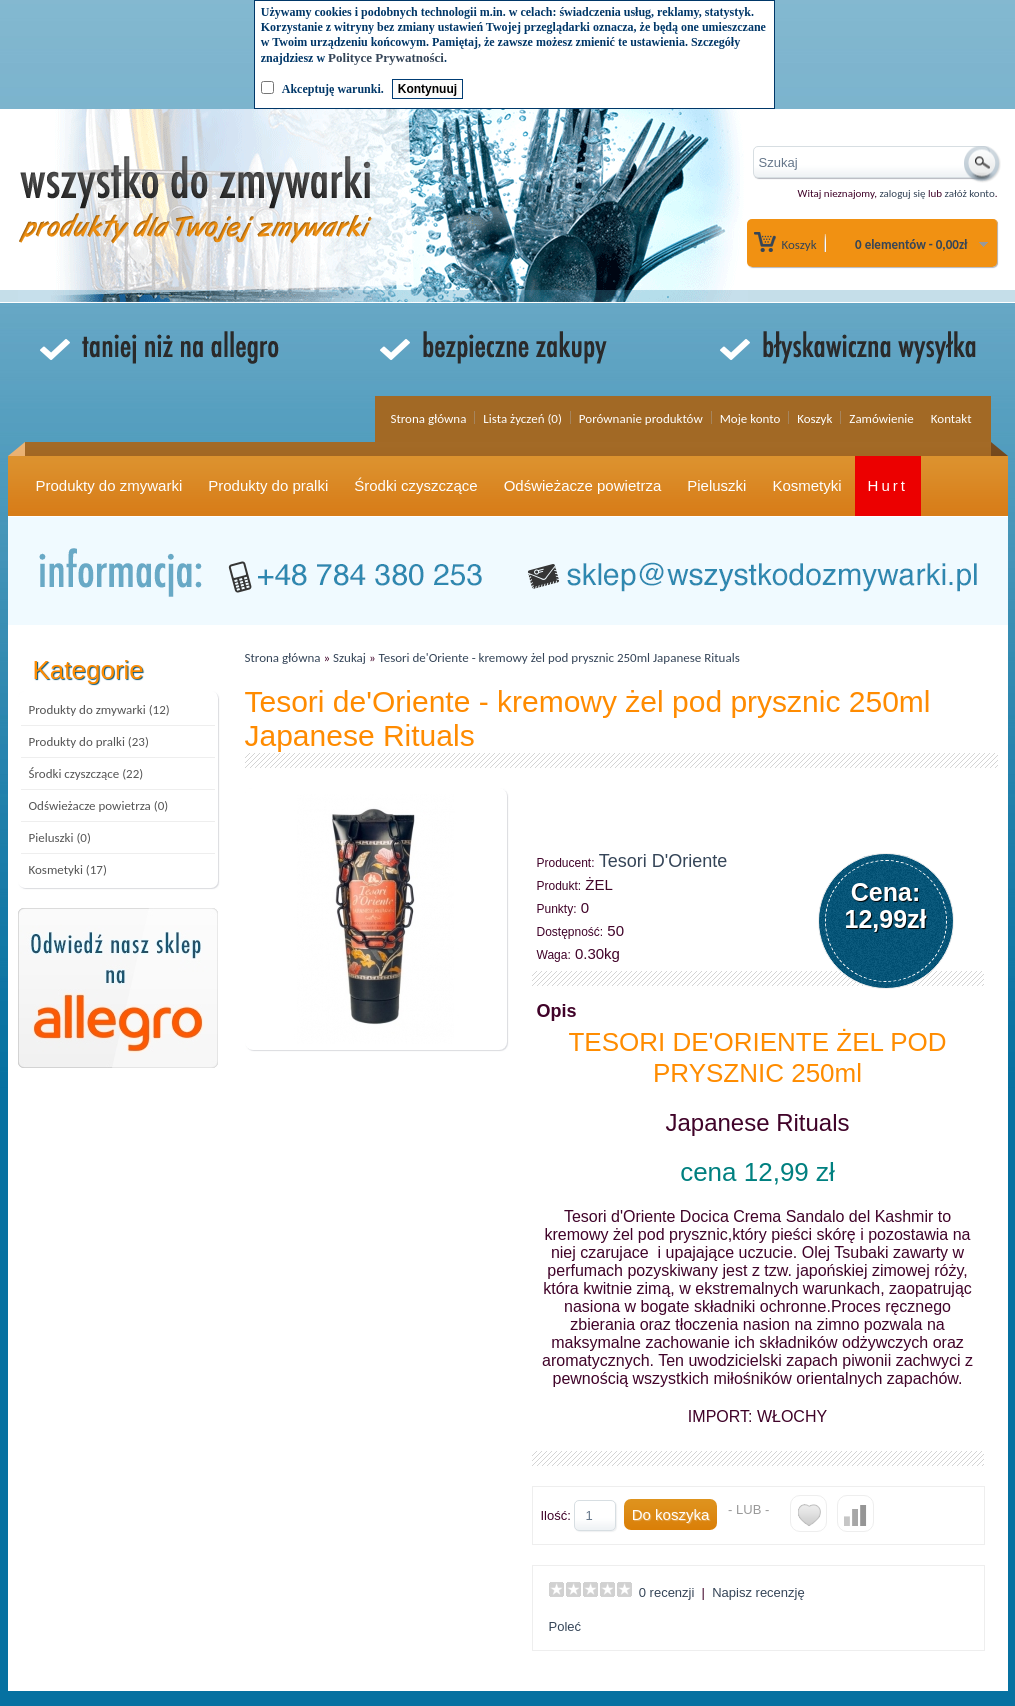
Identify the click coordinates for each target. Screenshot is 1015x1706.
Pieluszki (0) (60, 837)
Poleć (565, 1626)
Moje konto (750, 418)
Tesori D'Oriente (663, 861)
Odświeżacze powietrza (583, 485)
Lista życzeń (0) (522, 418)
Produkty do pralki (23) (89, 741)
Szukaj (349, 657)
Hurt (888, 485)
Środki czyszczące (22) (86, 773)
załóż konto (970, 193)
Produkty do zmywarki (109, 485)
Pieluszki (716, 485)
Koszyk (799, 244)
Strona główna (428, 418)
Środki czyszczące (415, 485)
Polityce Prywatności (386, 57)
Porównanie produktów (641, 418)
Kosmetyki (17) (68, 869)
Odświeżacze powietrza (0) (99, 805)
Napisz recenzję (758, 1592)
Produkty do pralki (268, 485)
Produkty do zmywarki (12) (99, 709)
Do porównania (855, 1513)
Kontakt (951, 418)
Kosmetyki (806, 485)
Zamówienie (881, 418)
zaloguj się (902, 193)
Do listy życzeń (808, 1513)
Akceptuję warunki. (333, 89)
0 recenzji (667, 1592)
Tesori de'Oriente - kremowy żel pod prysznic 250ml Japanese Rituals (559, 657)
